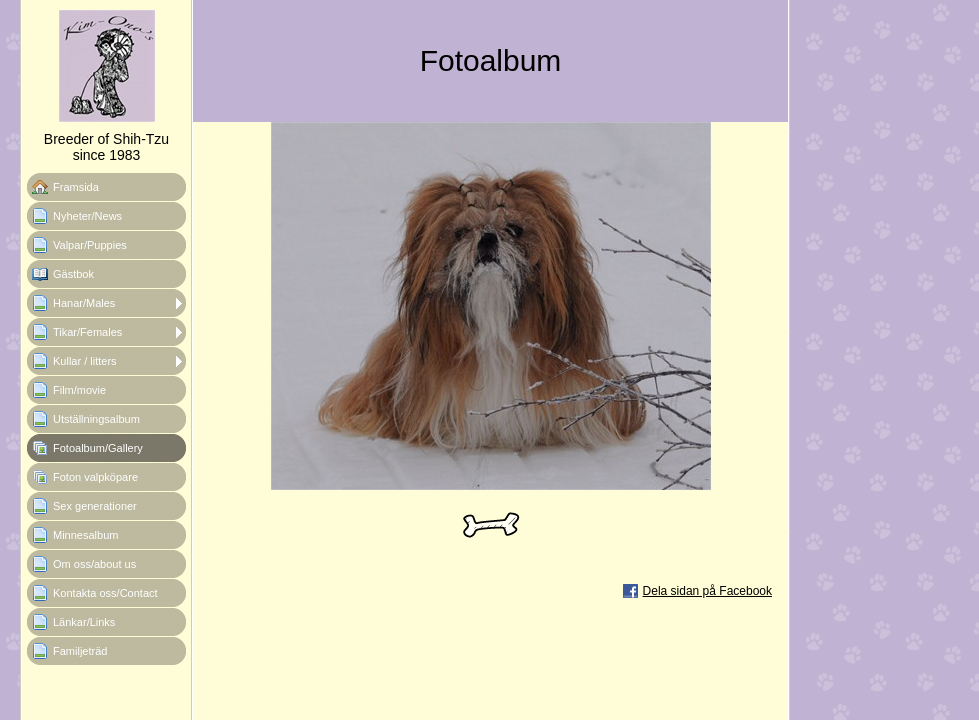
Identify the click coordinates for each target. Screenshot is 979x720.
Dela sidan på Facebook (707, 591)
